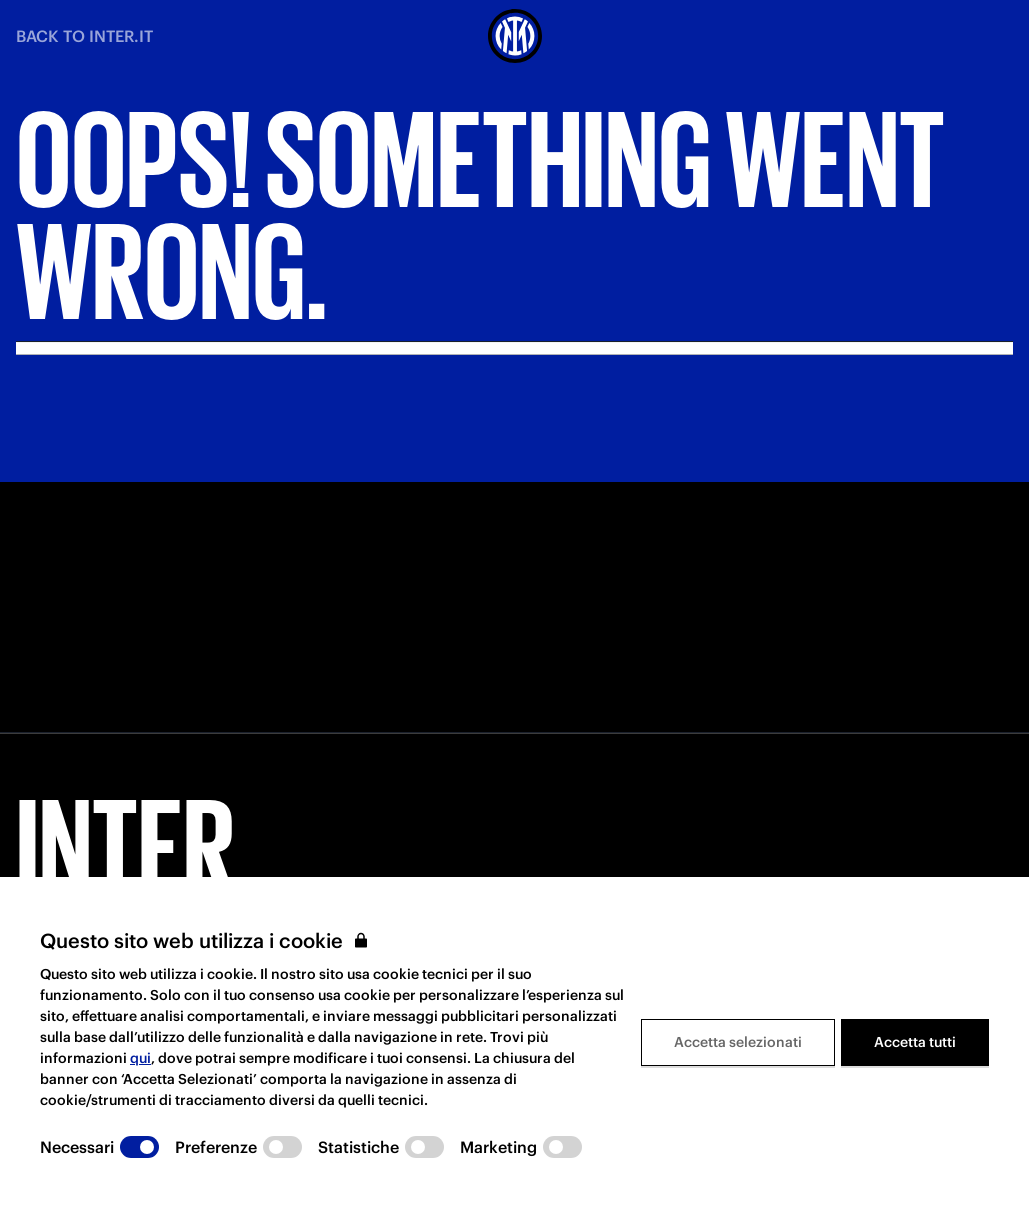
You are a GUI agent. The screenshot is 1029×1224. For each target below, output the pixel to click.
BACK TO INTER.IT (84, 36)
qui (140, 1058)
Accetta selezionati (738, 1042)
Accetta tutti (915, 1042)
